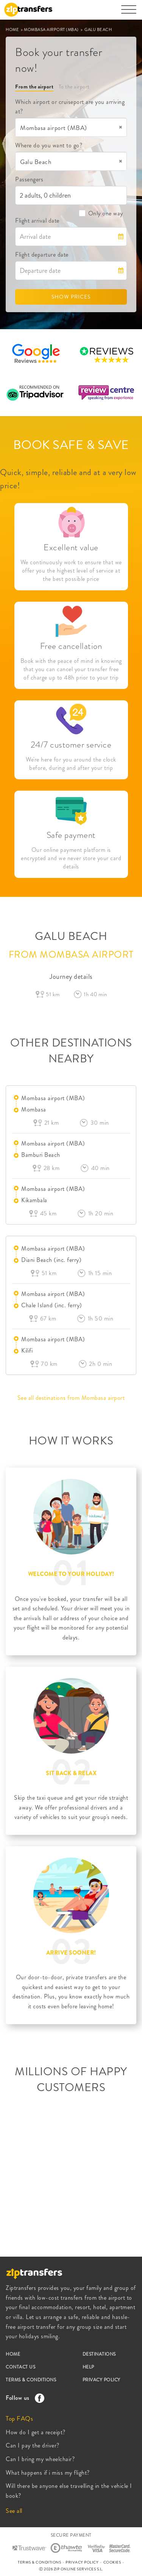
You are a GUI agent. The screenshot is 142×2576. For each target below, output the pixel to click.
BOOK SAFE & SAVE (71, 445)
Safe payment (71, 835)
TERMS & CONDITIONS (31, 2379)
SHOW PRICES (71, 296)
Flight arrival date (37, 220)
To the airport (74, 86)
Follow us (23, 2397)
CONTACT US (20, 2367)
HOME (13, 29)
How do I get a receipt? (36, 2432)
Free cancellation (71, 646)
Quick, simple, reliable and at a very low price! (68, 478)
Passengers (29, 179)
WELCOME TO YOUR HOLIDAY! (71, 1574)
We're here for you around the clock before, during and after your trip (71, 763)
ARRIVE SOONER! (71, 1953)
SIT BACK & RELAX (71, 1773)
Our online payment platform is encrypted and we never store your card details (71, 858)
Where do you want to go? (48, 145)
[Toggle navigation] (128, 13)
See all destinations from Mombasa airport (71, 1397)
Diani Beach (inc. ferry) (51, 1259)
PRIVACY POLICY (101, 2379)
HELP (88, 2367)
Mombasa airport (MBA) (53, 1098)
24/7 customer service (71, 744)
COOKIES (112, 2562)
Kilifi (27, 1350)
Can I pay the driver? (32, 2445)
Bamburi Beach (40, 1154)
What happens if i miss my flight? (48, 2472)
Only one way (101, 213)
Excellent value (71, 547)
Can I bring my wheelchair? (40, 2459)
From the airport (34, 86)
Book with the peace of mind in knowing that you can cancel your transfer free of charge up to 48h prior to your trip (71, 669)
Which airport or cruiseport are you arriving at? (70, 107)
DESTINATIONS (99, 2354)
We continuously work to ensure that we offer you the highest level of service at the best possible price (71, 570)
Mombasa (33, 1109)
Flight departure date (42, 254)
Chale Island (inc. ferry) (51, 1305)
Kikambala (34, 1200)
